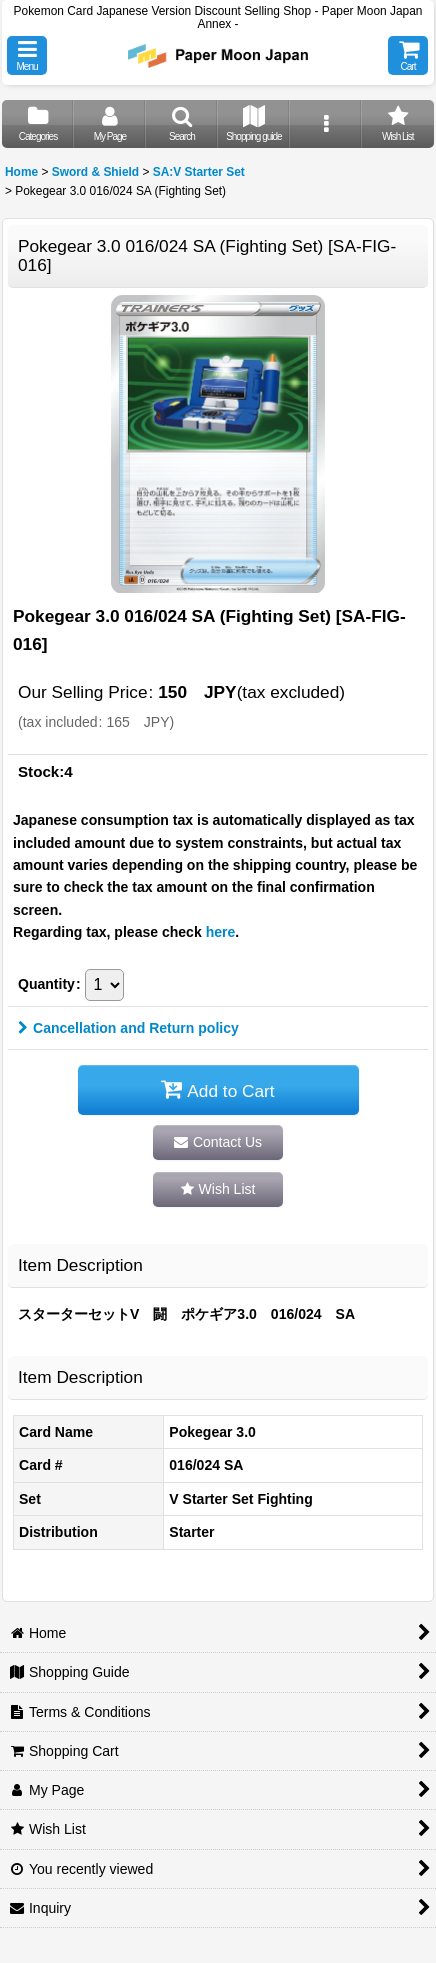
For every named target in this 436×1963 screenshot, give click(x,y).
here (221, 932)
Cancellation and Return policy (128, 1028)
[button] (27, 55)
